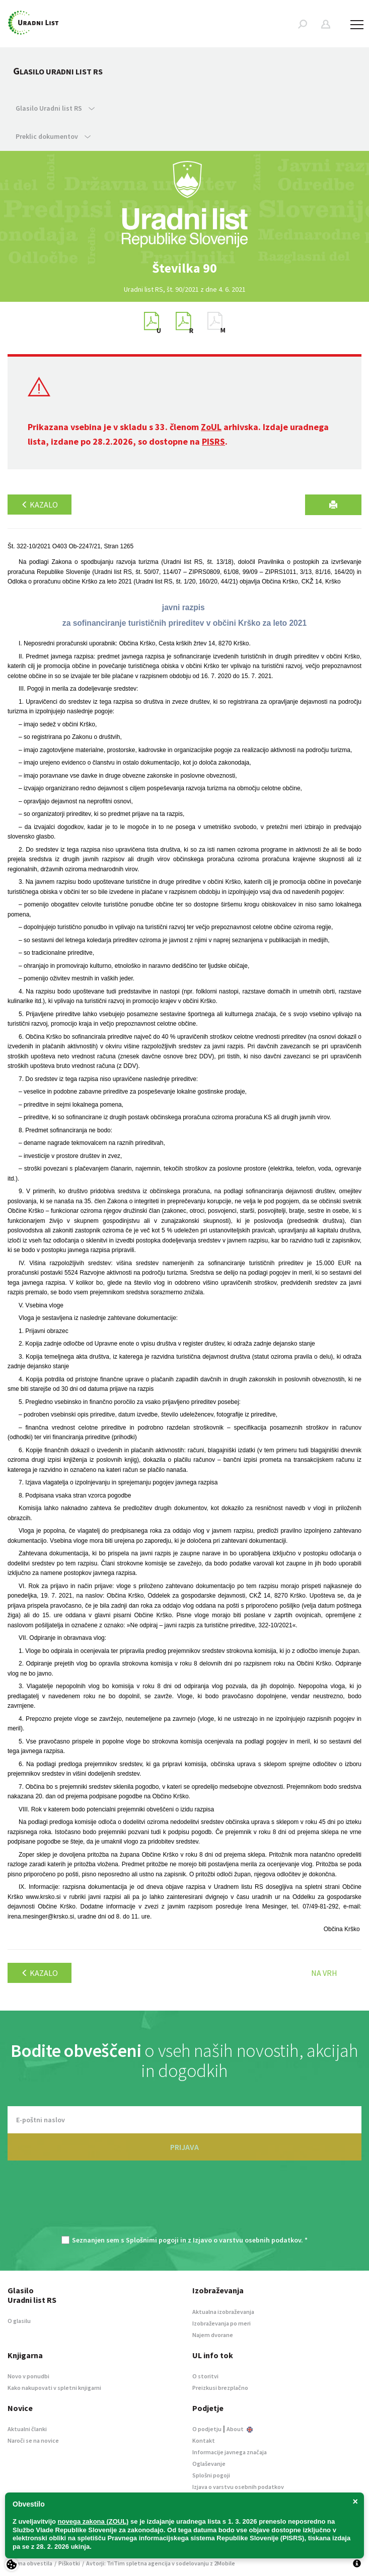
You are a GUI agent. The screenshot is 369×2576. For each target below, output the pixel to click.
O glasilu (19, 2320)
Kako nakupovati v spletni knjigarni (54, 2387)
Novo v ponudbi (28, 2376)
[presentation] (184, 2203)
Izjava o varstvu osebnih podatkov (238, 2486)
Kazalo (39, 505)
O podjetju (207, 2429)
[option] (184, 268)
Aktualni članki (27, 2429)
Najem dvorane (212, 2335)
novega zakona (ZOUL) (93, 2521)
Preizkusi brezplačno (220, 2387)
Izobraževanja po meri (221, 2323)
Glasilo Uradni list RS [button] (55, 108)
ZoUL (211, 427)
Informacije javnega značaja (229, 2452)
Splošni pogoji (211, 2475)
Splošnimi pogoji (152, 2240)
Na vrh (324, 1973)
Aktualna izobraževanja (223, 2311)
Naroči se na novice (33, 2440)
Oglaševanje (209, 2463)
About (240, 2429)
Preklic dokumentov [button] (53, 136)
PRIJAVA (184, 2147)
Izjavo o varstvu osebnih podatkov (247, 2240)
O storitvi (205, 2376)
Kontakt (203, 2440)
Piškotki (69, 2563)
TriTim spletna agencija (139, 2563)
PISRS (213, 441)
